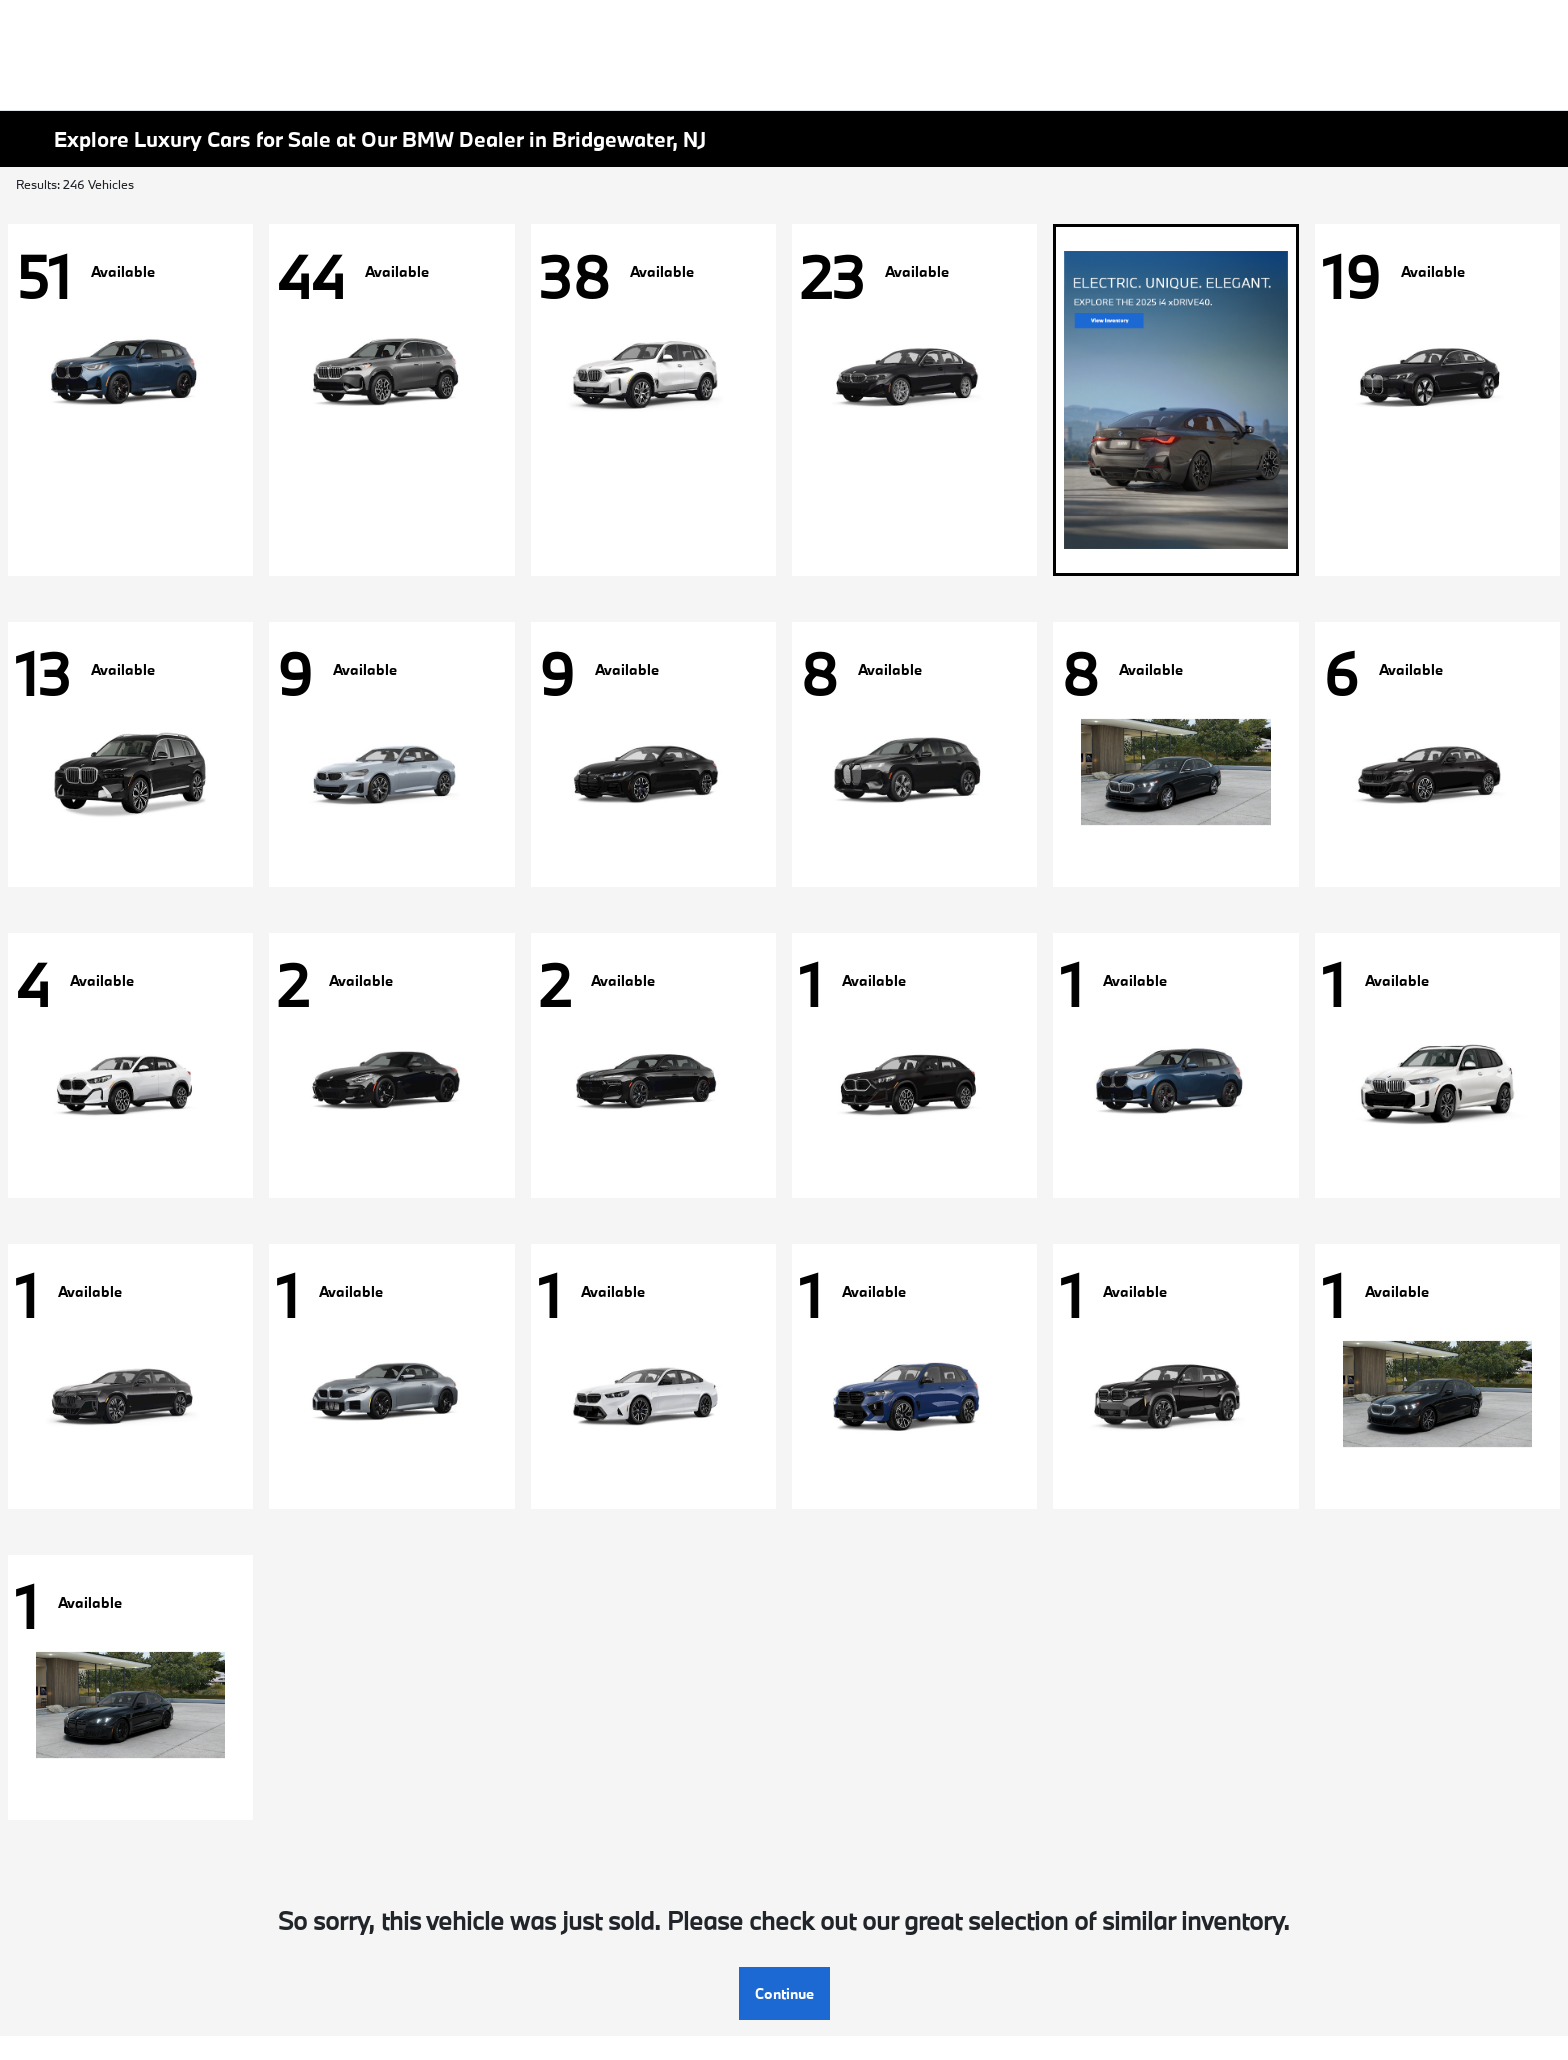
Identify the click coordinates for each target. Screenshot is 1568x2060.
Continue (784, 1993)
